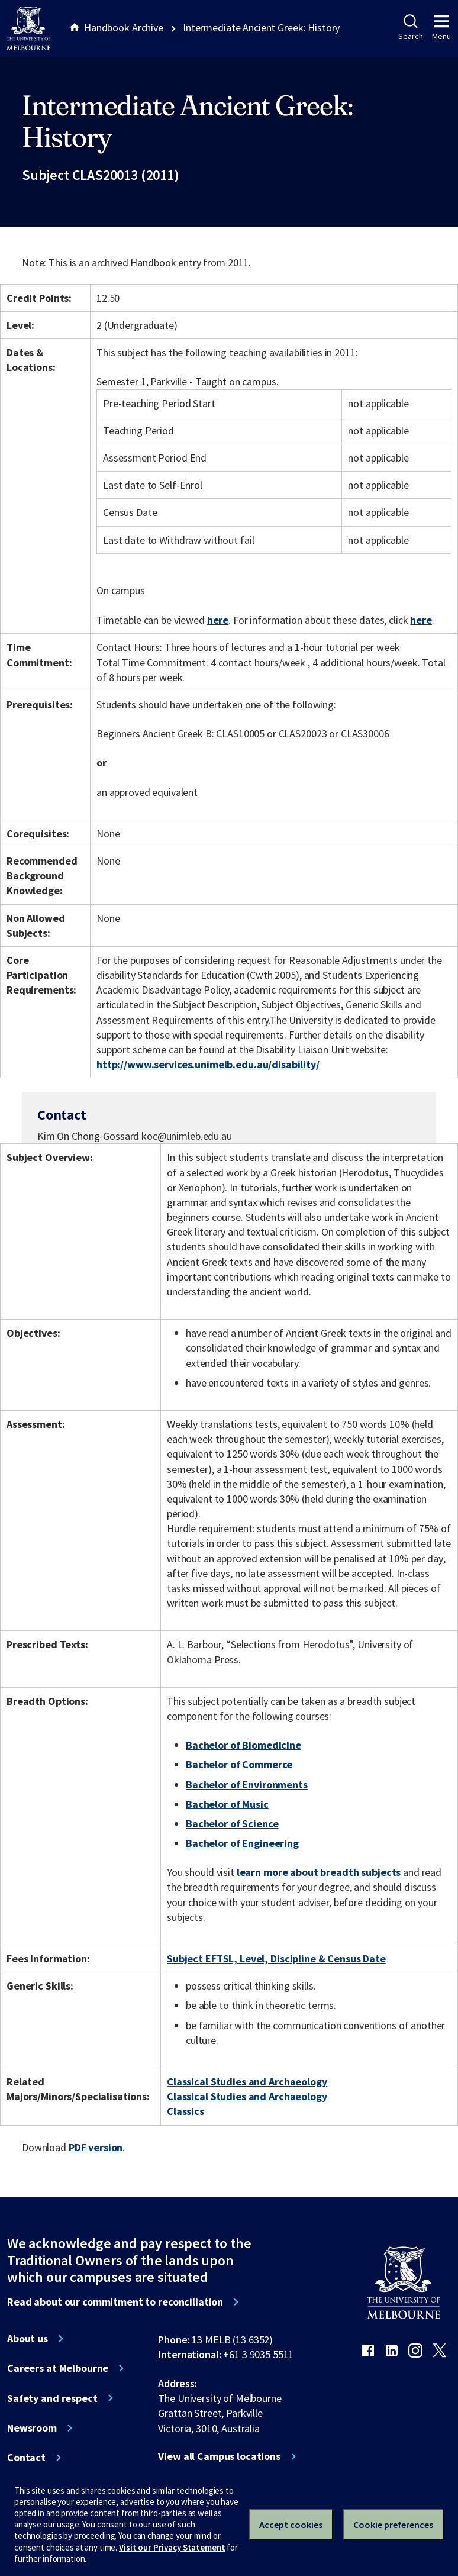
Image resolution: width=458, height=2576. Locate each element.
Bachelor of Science (232, 1823)
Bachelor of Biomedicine (243, 1745)
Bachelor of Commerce (239, 1764)
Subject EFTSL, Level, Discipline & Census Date (276, 1958)
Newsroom (32, 2428)
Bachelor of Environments (247, 1784)
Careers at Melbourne (57, 2368)
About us (27, 2338)
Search (410, 27)
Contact (26, 2457)
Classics (185, 2111)
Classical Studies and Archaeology (247, 2081)
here (217, 620)
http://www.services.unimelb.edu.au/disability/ (208, 1064)
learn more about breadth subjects (319, 1872)
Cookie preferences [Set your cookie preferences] (393, 2524)
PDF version (96, 2147)
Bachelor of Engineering (242, 1843)
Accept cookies (290, 2524)
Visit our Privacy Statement (172, 2547)
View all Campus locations (219, 2456)
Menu (441, 27)
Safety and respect (52, 2398)
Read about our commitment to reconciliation (115, 2302)
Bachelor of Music (227, 1804)
